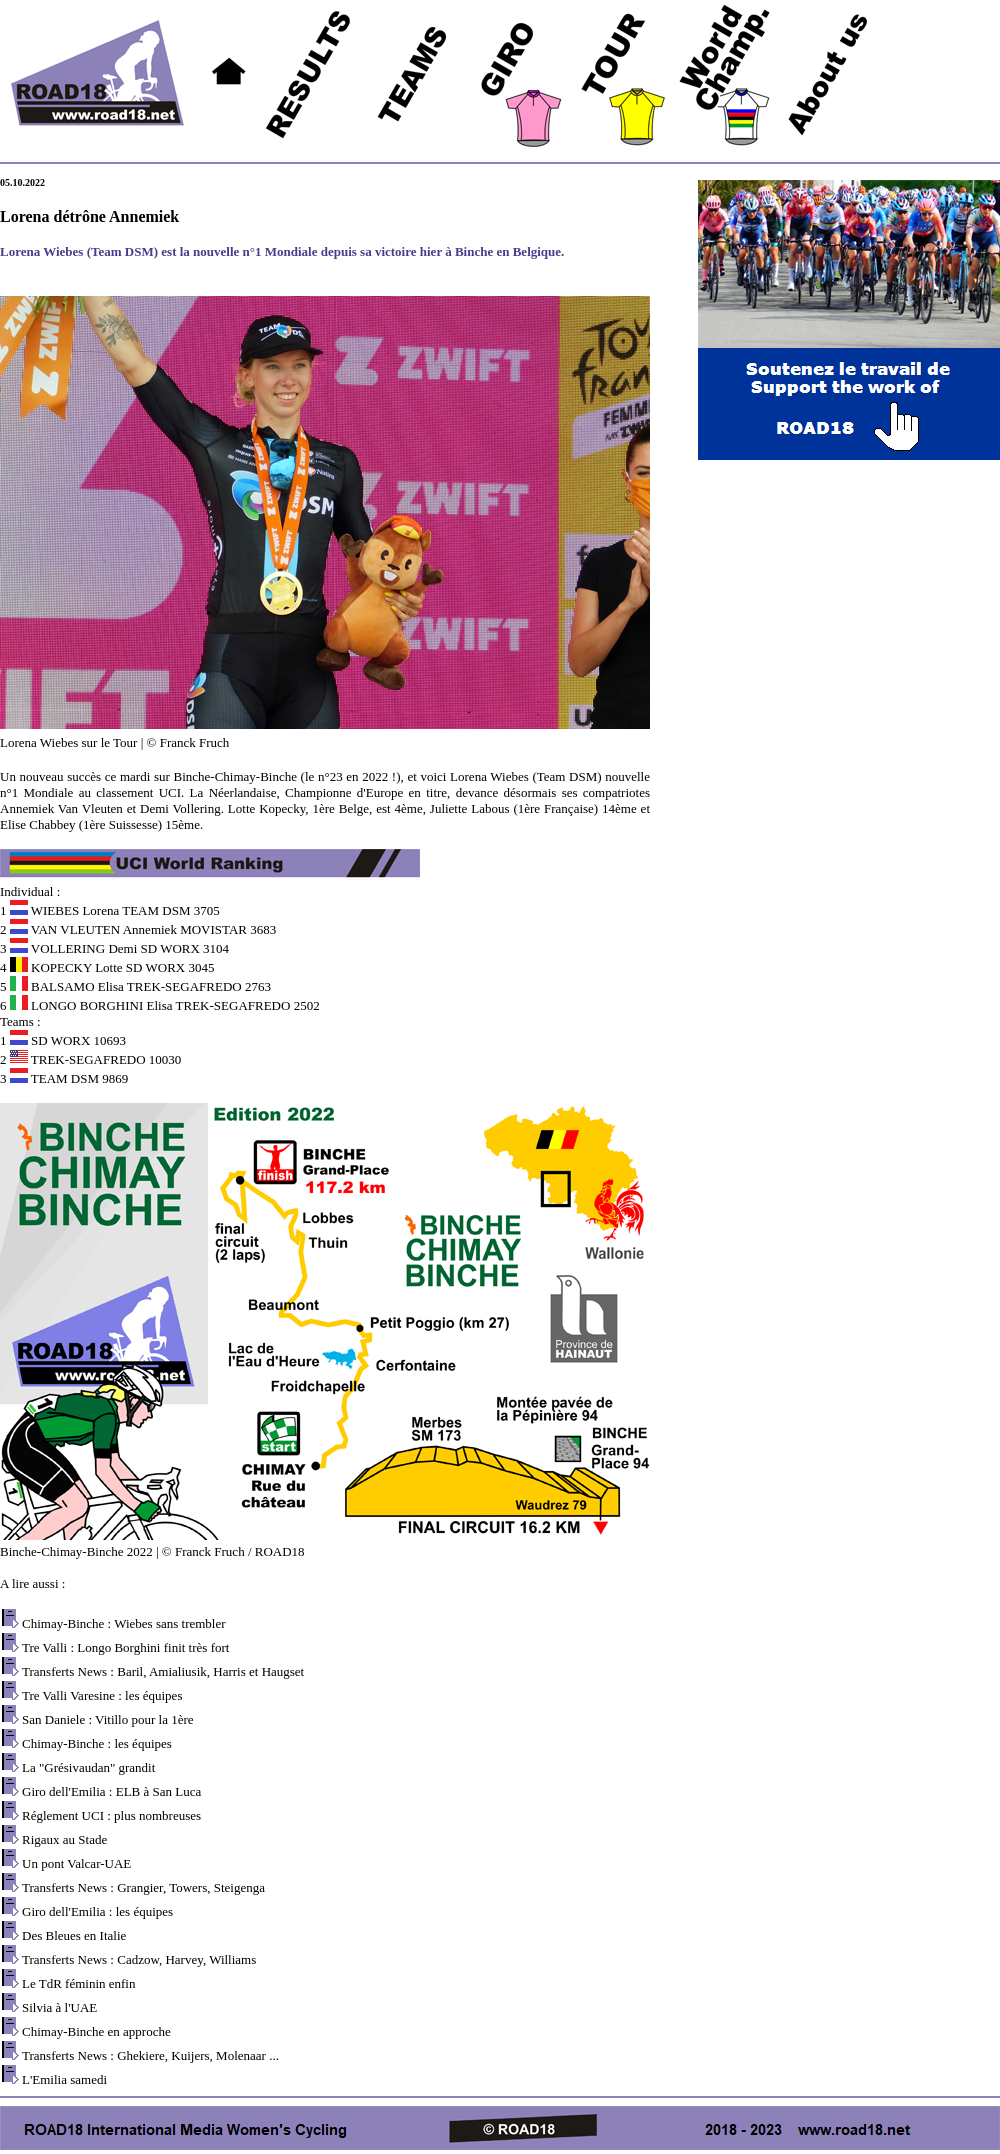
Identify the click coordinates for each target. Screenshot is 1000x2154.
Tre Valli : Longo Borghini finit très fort (125, 1647)
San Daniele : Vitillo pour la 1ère (108, 1719)
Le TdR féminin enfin (78, 1983)
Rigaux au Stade (64, 1839)
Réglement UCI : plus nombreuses (111, 1815)
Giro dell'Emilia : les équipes (97, 1911)
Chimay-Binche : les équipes (97, 1743)
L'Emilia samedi (64, 2079)
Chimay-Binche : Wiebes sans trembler (124, 1623)
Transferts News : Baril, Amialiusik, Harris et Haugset (163, 1671)
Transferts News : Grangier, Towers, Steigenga (143, 1887)
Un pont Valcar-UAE (76, 1863)
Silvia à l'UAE (59, 2007)
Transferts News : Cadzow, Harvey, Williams (139, 1959)
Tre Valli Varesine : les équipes (102, 1695)
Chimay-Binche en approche (96, 2031)
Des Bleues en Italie (74, 1935)
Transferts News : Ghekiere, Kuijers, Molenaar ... (150, 2055)
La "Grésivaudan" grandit (88, 1767)
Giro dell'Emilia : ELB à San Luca (111, 1791)
